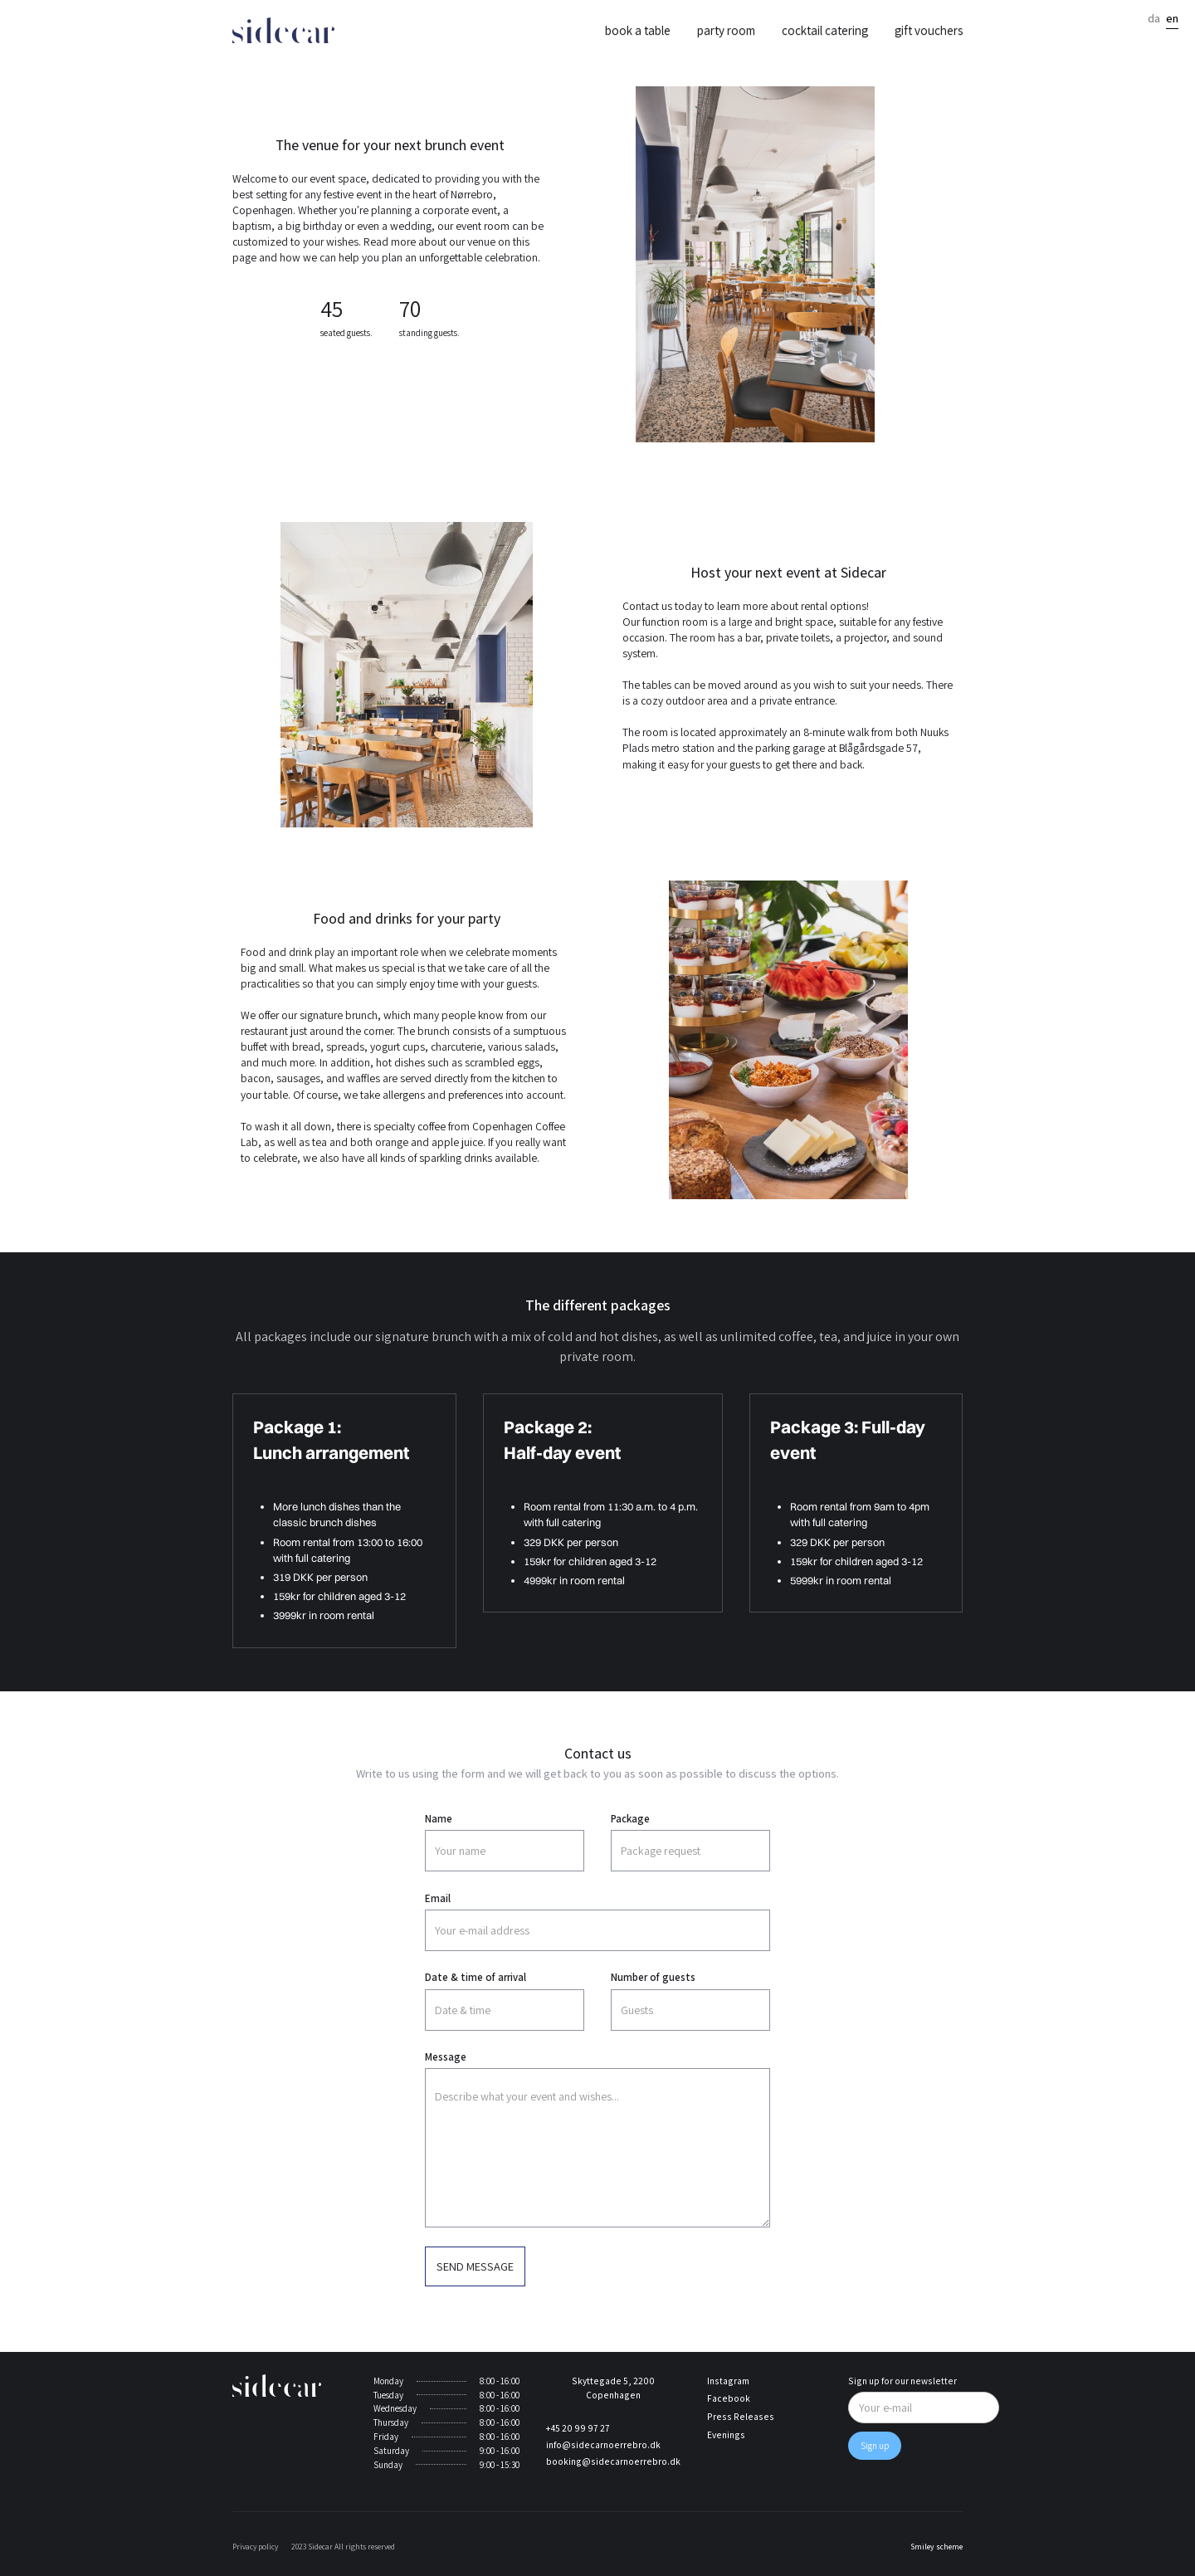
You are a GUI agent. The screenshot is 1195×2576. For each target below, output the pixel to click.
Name (438, 1819)
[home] (283, 30)
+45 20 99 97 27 (578, 2428)
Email (438, 1898)
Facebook (728, 2398)
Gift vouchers (929, 30)
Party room (726, 30)
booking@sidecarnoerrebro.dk (613, 2461)
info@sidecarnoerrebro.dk (603, 2445)
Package (630, 1819)
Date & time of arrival (475, 1977)
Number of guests (653, 1977)
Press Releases (740, 2416)
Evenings (726, 2435)
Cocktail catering (825, 30)
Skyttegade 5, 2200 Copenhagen (613, 2388)
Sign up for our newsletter (902, 2381)
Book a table (638, 30)
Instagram (728, 2381)
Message (445, 2057)
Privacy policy (255, 2546)
